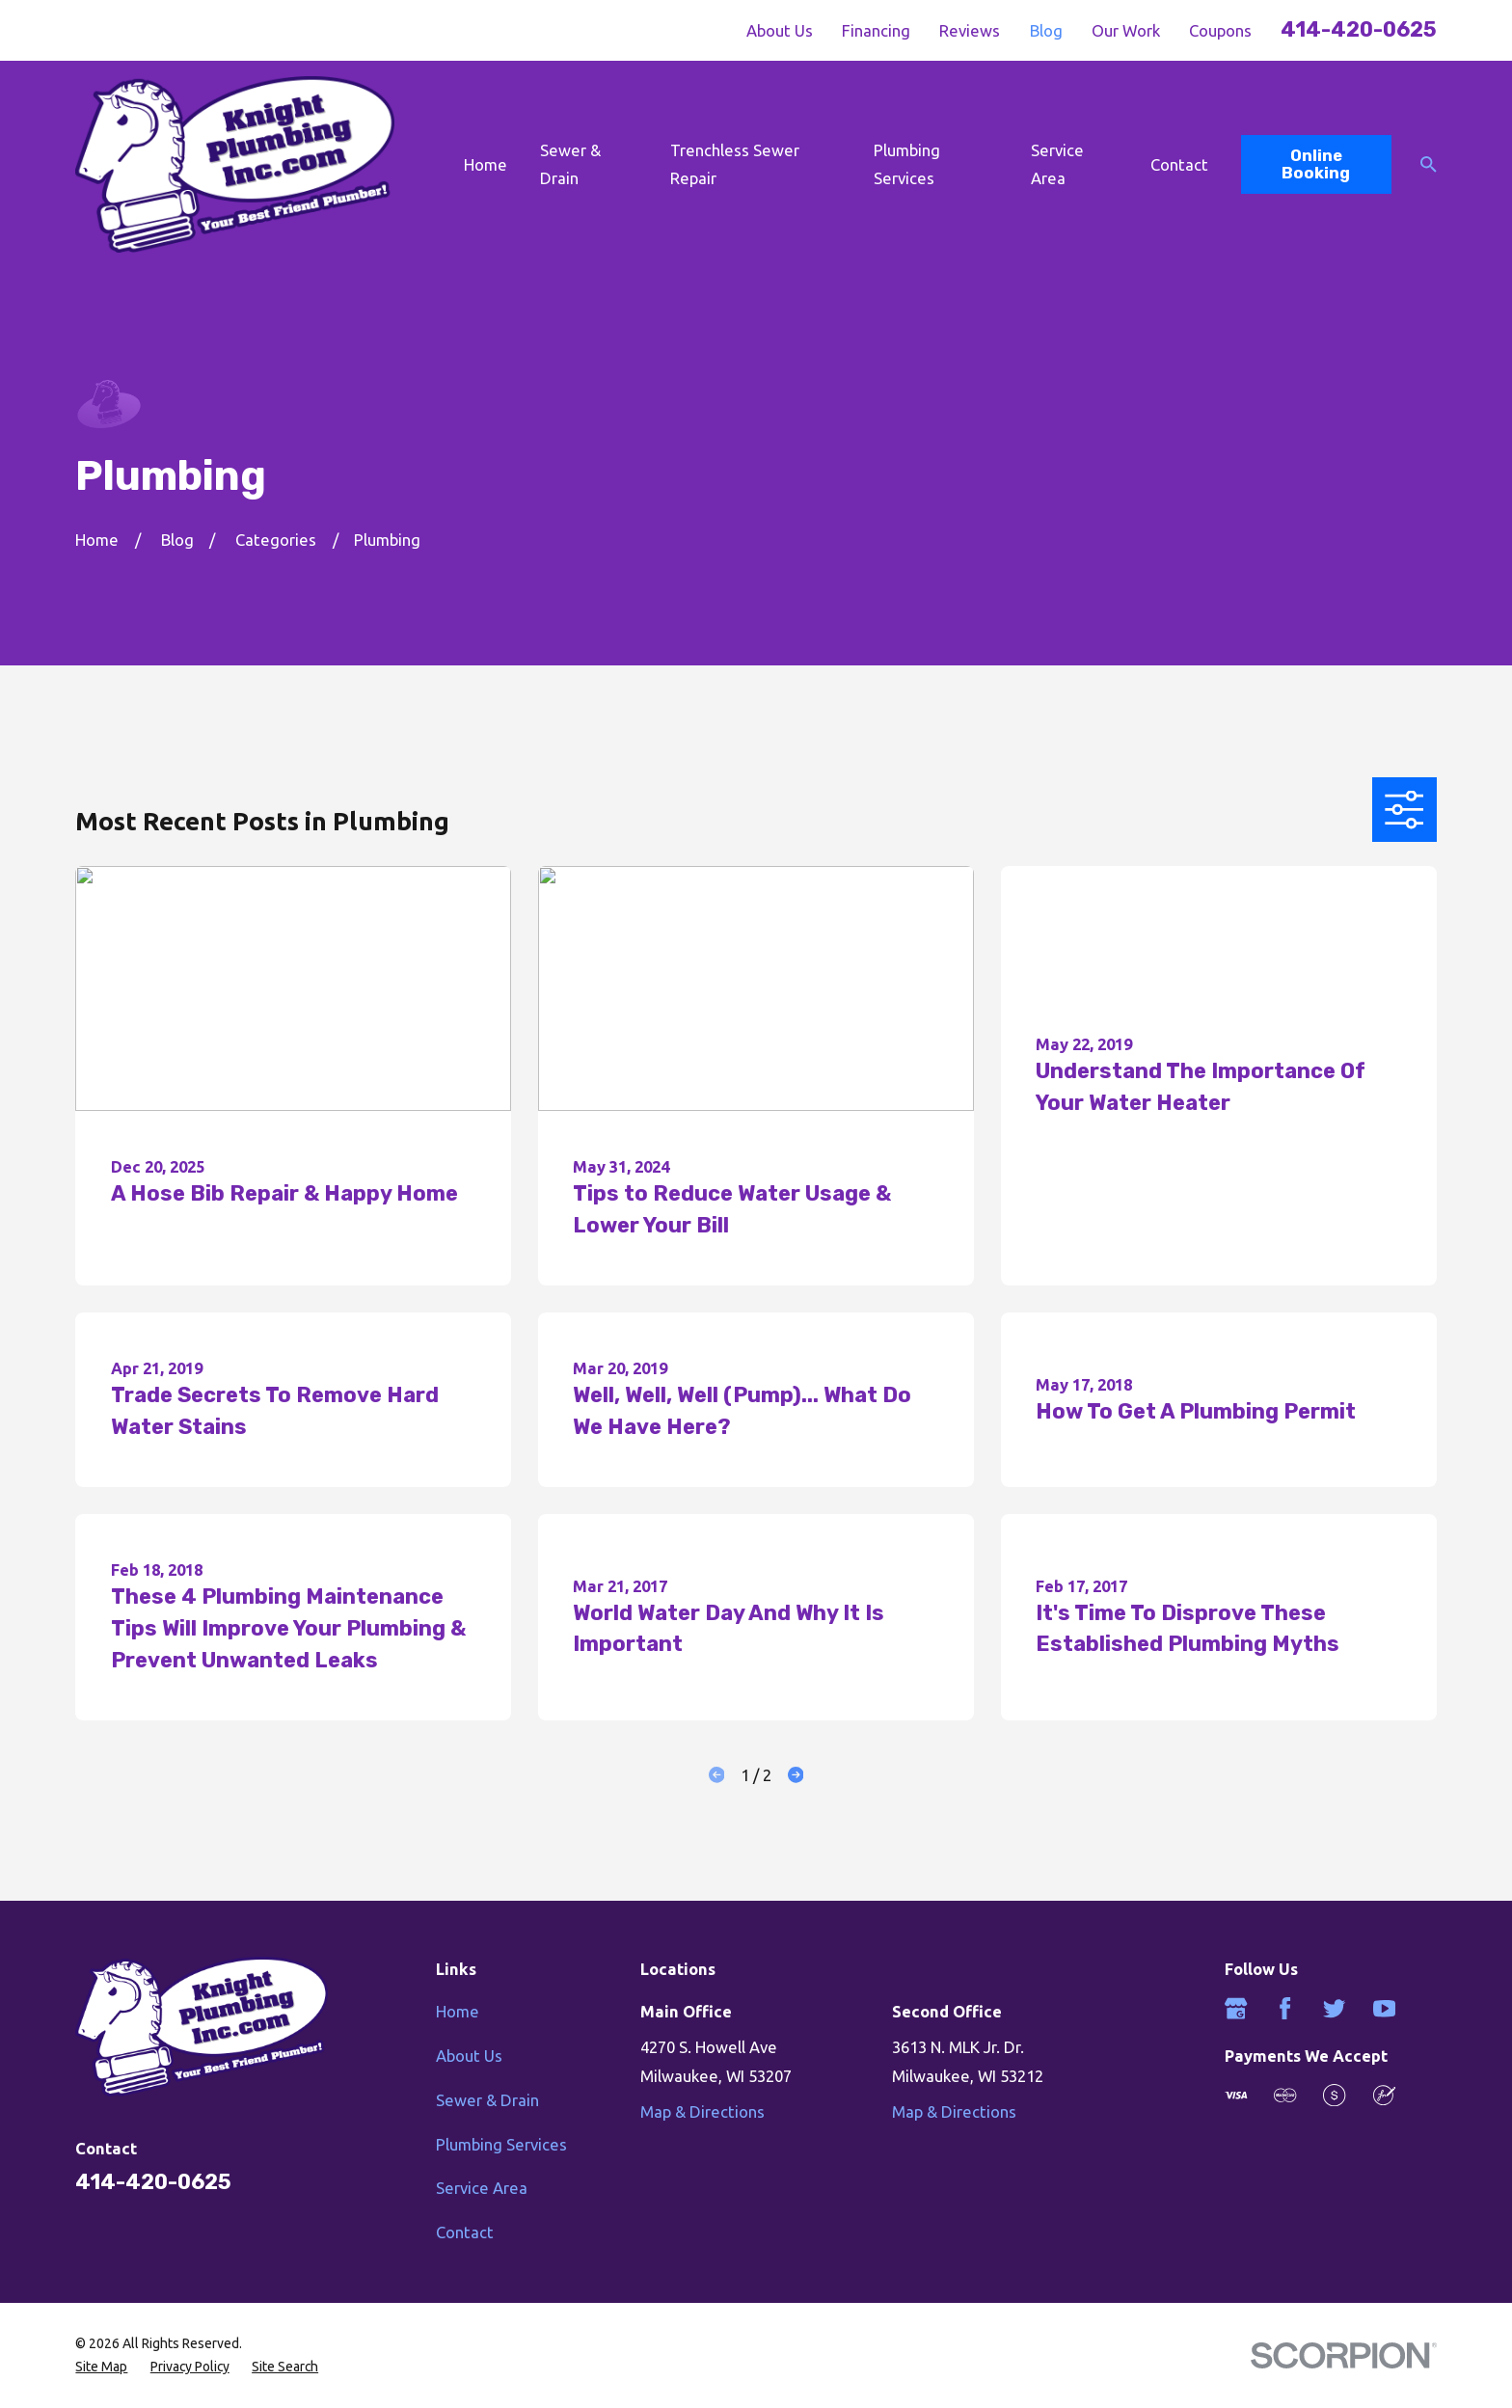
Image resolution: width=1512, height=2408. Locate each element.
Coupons (1220, 30)
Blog (1046, 30)
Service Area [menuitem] (1057, 164)
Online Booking (1316, 164)
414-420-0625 (1359, 29)
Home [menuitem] (485, 164)
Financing (876, 30)
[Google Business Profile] (1236, 2008)
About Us (779, 30)
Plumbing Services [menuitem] (907, 164)
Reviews (969, 30)
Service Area (481, 2187)
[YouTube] (1384, 2008)
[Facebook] (1285, 2008)
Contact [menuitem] (1179, 164)
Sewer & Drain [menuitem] (570, 164)
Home (457, 2011)
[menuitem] (101, 2366)
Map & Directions (702, 2111)
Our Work (1126, 30)
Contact (465, 2232)
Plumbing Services (501, 2144)
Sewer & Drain (487, 2100)
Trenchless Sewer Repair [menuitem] (734, 164)
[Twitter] (1334, 2008)
